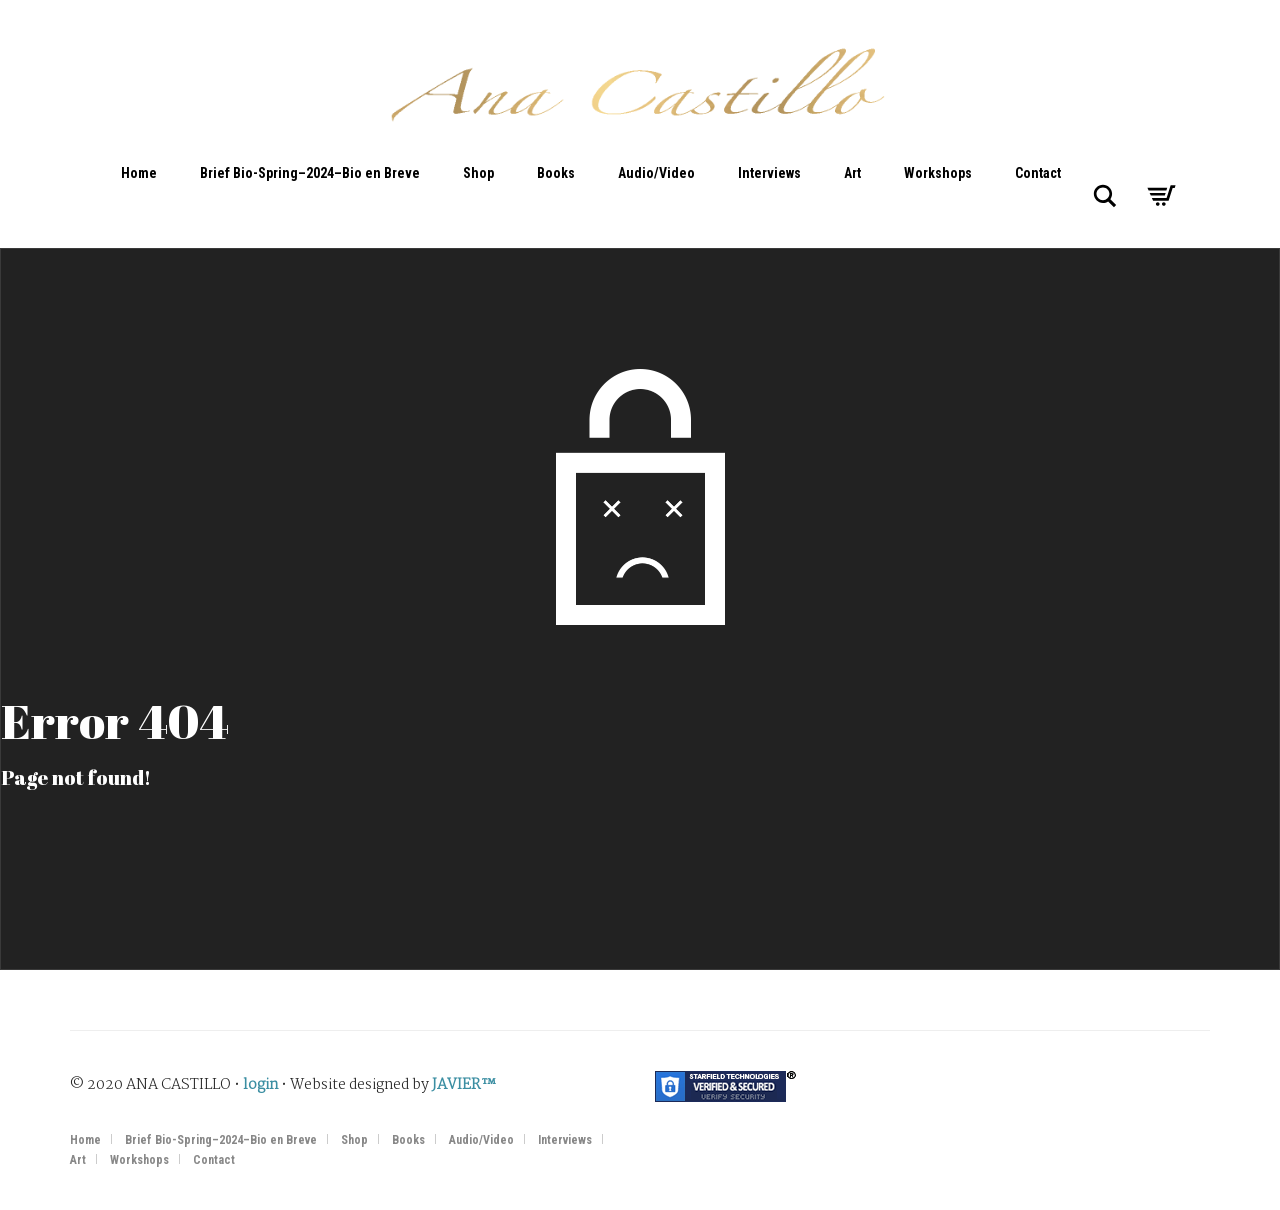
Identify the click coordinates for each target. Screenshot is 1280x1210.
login (260, 1085)
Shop (478, 173)
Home (139, 173)
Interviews (769, 173)
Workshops (938, 173)
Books (556, 173)
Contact (1038, 173)
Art (852, 173)
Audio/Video (656, 173)
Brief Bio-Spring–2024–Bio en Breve (310, 173)
